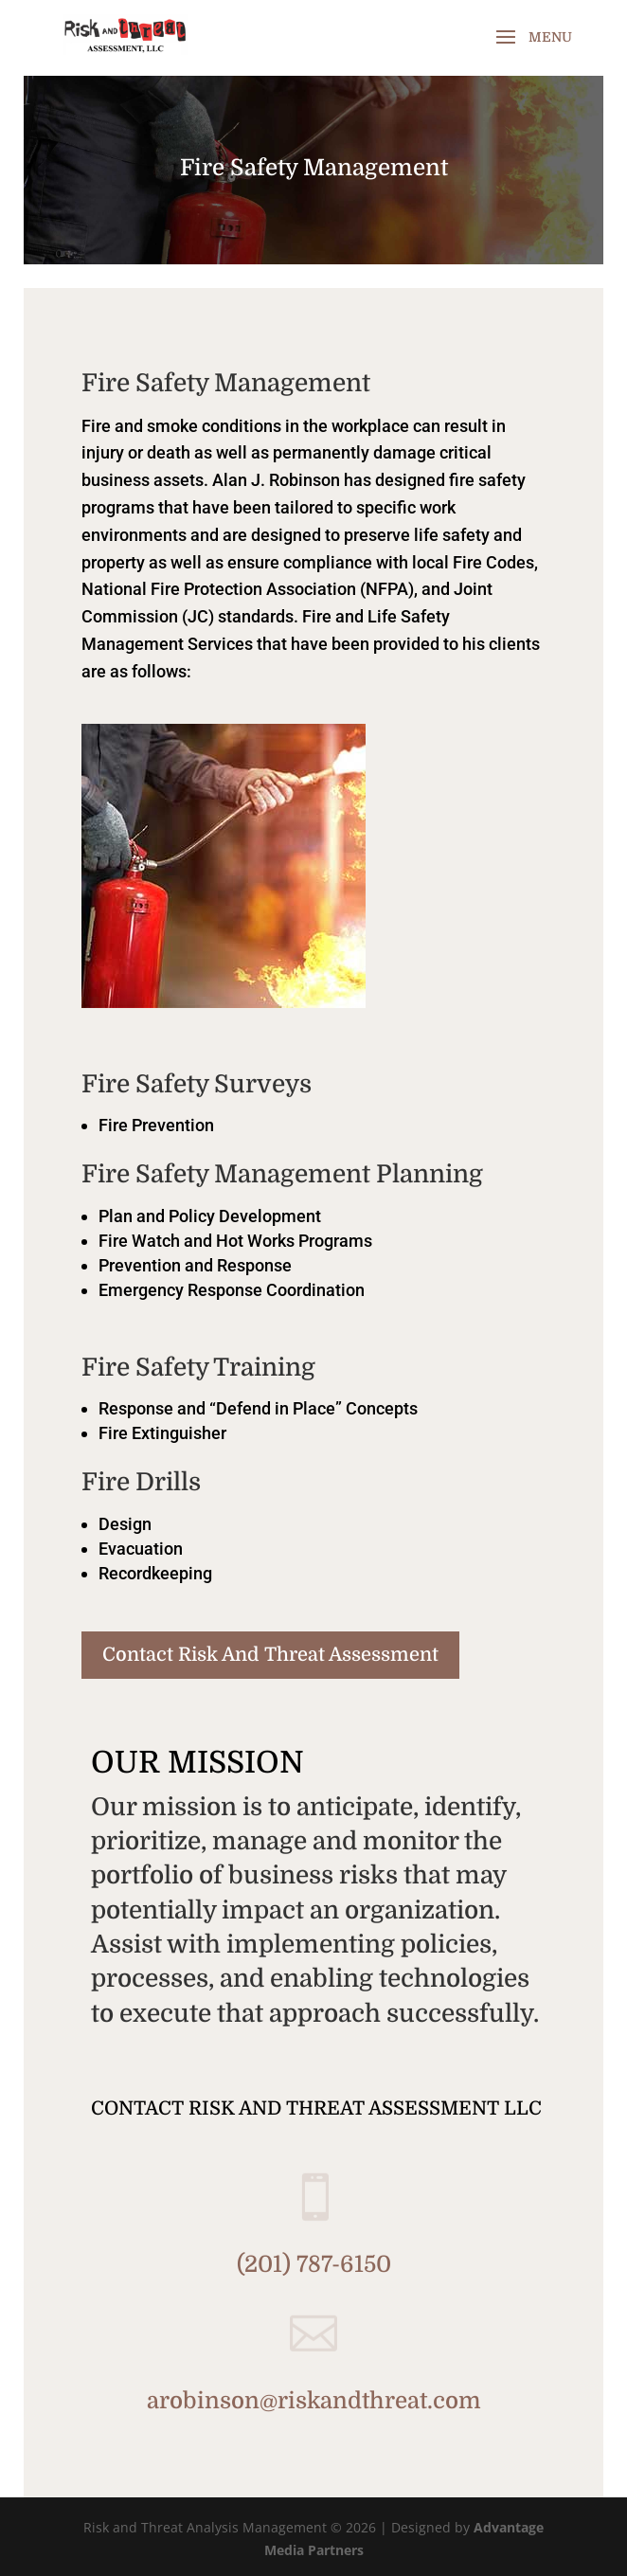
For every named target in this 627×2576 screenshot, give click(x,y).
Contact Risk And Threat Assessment (270, 1655)
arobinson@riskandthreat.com (314, 2400)
